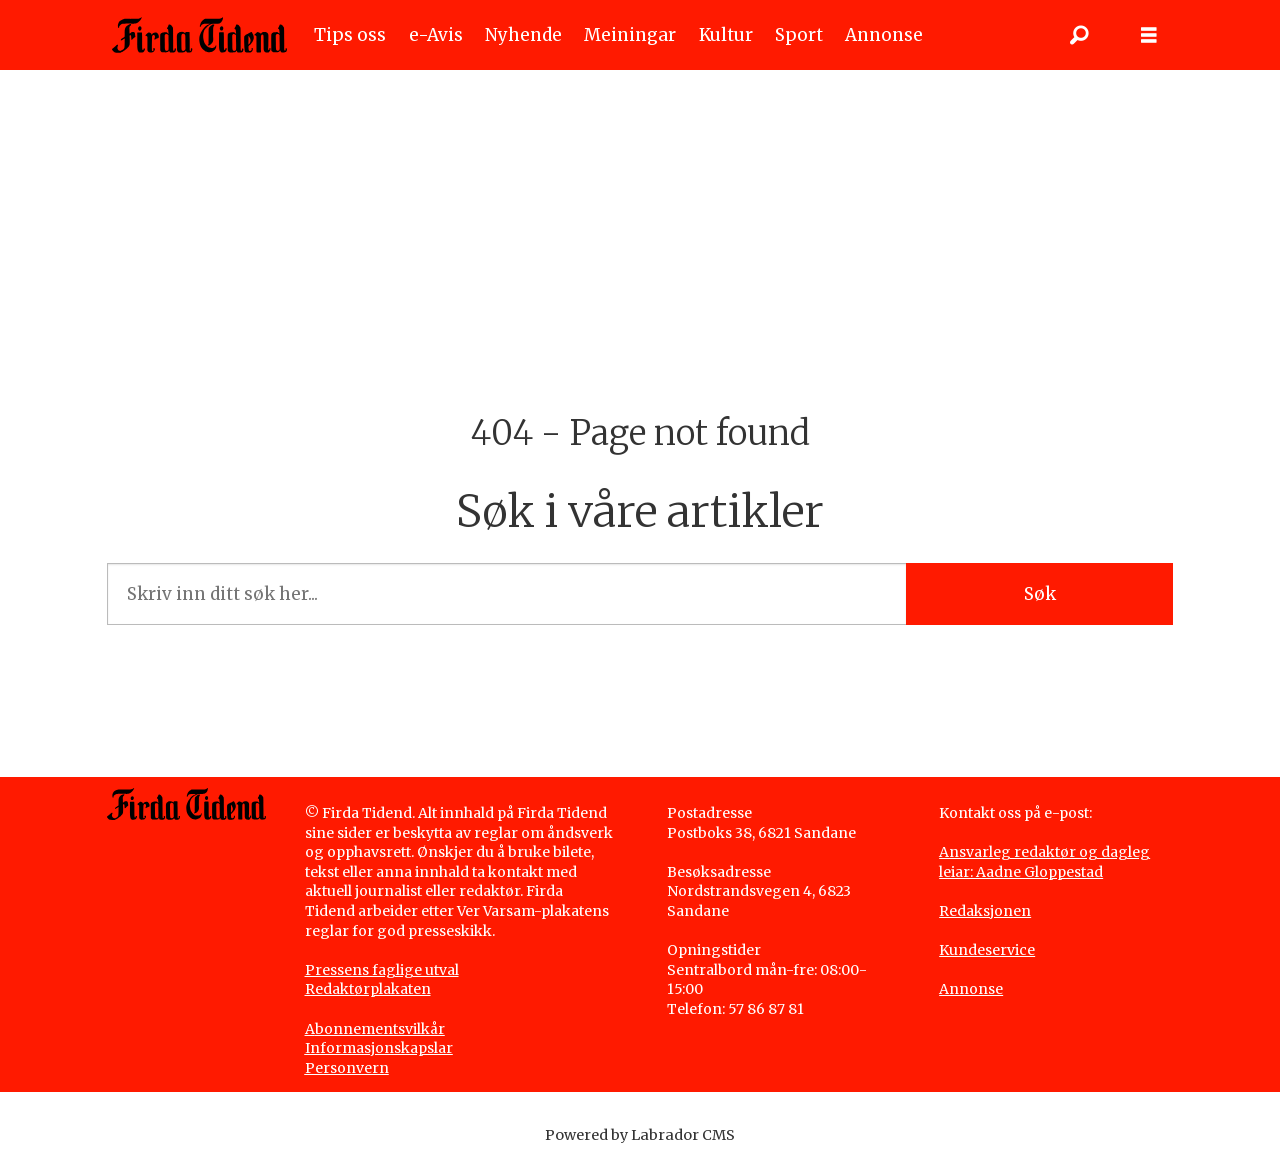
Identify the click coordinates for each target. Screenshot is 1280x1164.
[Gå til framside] (199, 35)
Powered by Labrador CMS (640, 1135)
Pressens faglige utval (382, 970)
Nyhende (523, 35)
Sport (799, 35)
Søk (1040, 594)
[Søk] (1079, 35)
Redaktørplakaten (368, 989)
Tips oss (350, 35)
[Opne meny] (1149, 35)
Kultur (726, 35)
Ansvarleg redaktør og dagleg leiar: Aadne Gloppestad (1044, 862)
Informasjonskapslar (379, 1048)
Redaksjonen (985, 911)
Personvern (347, 1068)
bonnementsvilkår (380, 1029)
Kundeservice (987, 950)
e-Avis (436, 35)
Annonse (884, 35)
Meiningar (630, 35)
